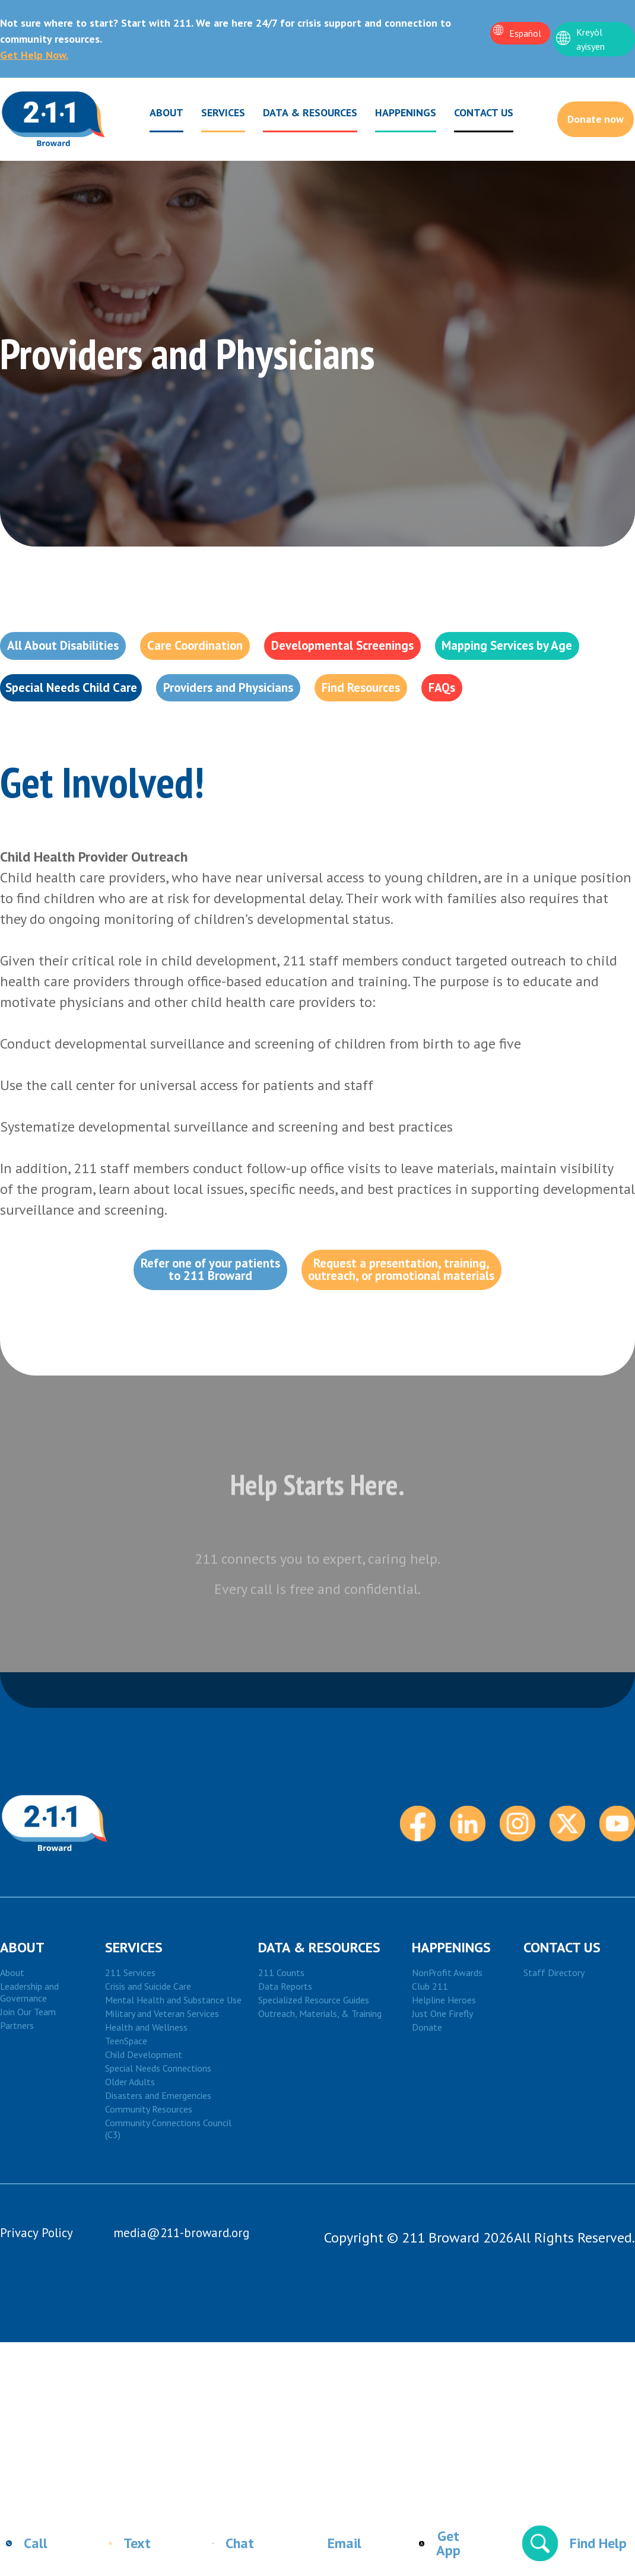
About (154, 115)
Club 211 (430, 2058)
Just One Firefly (442, 2086)
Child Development (143, 2127)
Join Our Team (28, 2084)
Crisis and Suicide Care (148, 2058)
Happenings (393, 115)
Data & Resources (297, 115)
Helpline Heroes (444, 2072)
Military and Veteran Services (162, 2086)
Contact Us (471, 112)
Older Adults (130, 2154)
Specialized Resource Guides (313, 2072)
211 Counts (281, 2045)
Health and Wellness (146, 2099)
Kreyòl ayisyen (590, 39)
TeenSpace (126, 2113)
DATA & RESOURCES (319, 2019)
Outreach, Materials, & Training (320, 2086)
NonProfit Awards (447, 2045)
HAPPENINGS (451, 2019)
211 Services (130, 2045)
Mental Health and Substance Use (173, 2072)
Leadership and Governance (29, 2064)
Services (211, 115)
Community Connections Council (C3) (168, 2201)
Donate (427, 2099)
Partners (17, 2098)
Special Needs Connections (158, 2140)
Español (525, 33)
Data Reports (285, 2058)
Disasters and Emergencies (158, 2168)
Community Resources (148, 2181)
